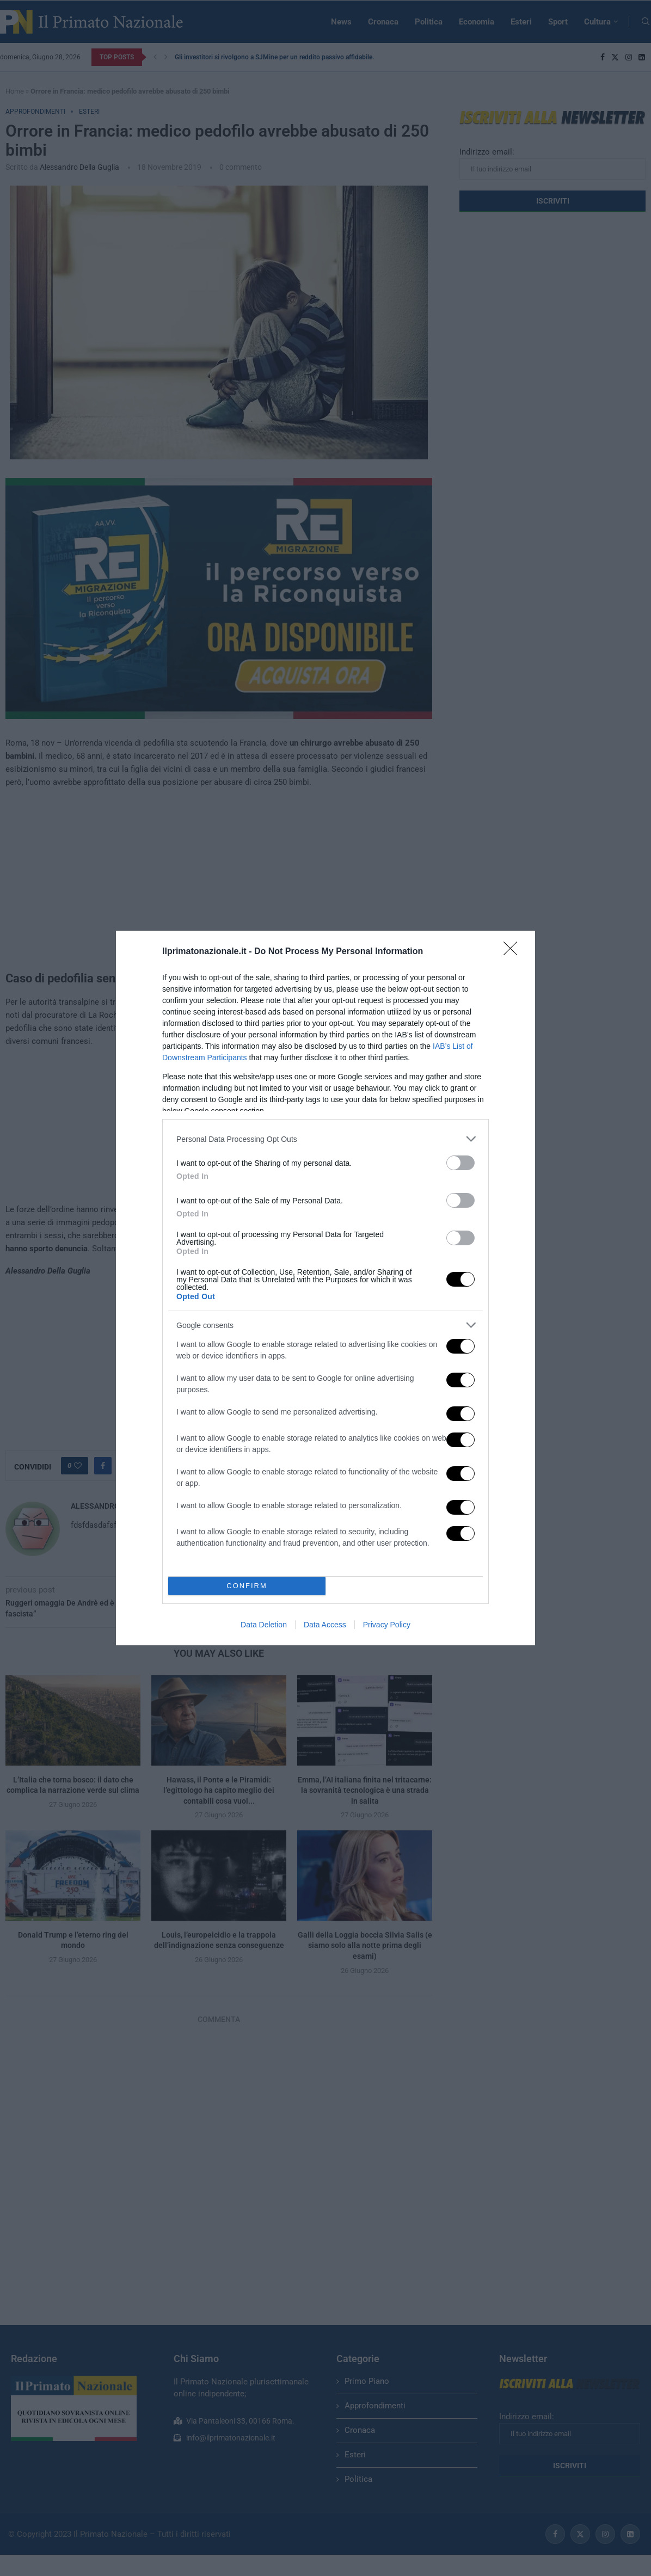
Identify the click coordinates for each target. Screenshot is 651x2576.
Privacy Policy (386, 1624)
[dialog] (325, 1288)
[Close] (513, 952)
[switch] (460, 1162)
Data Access (325, 1624)
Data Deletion (264, 1624)
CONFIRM (246, 1586)
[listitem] (325, 1139)
